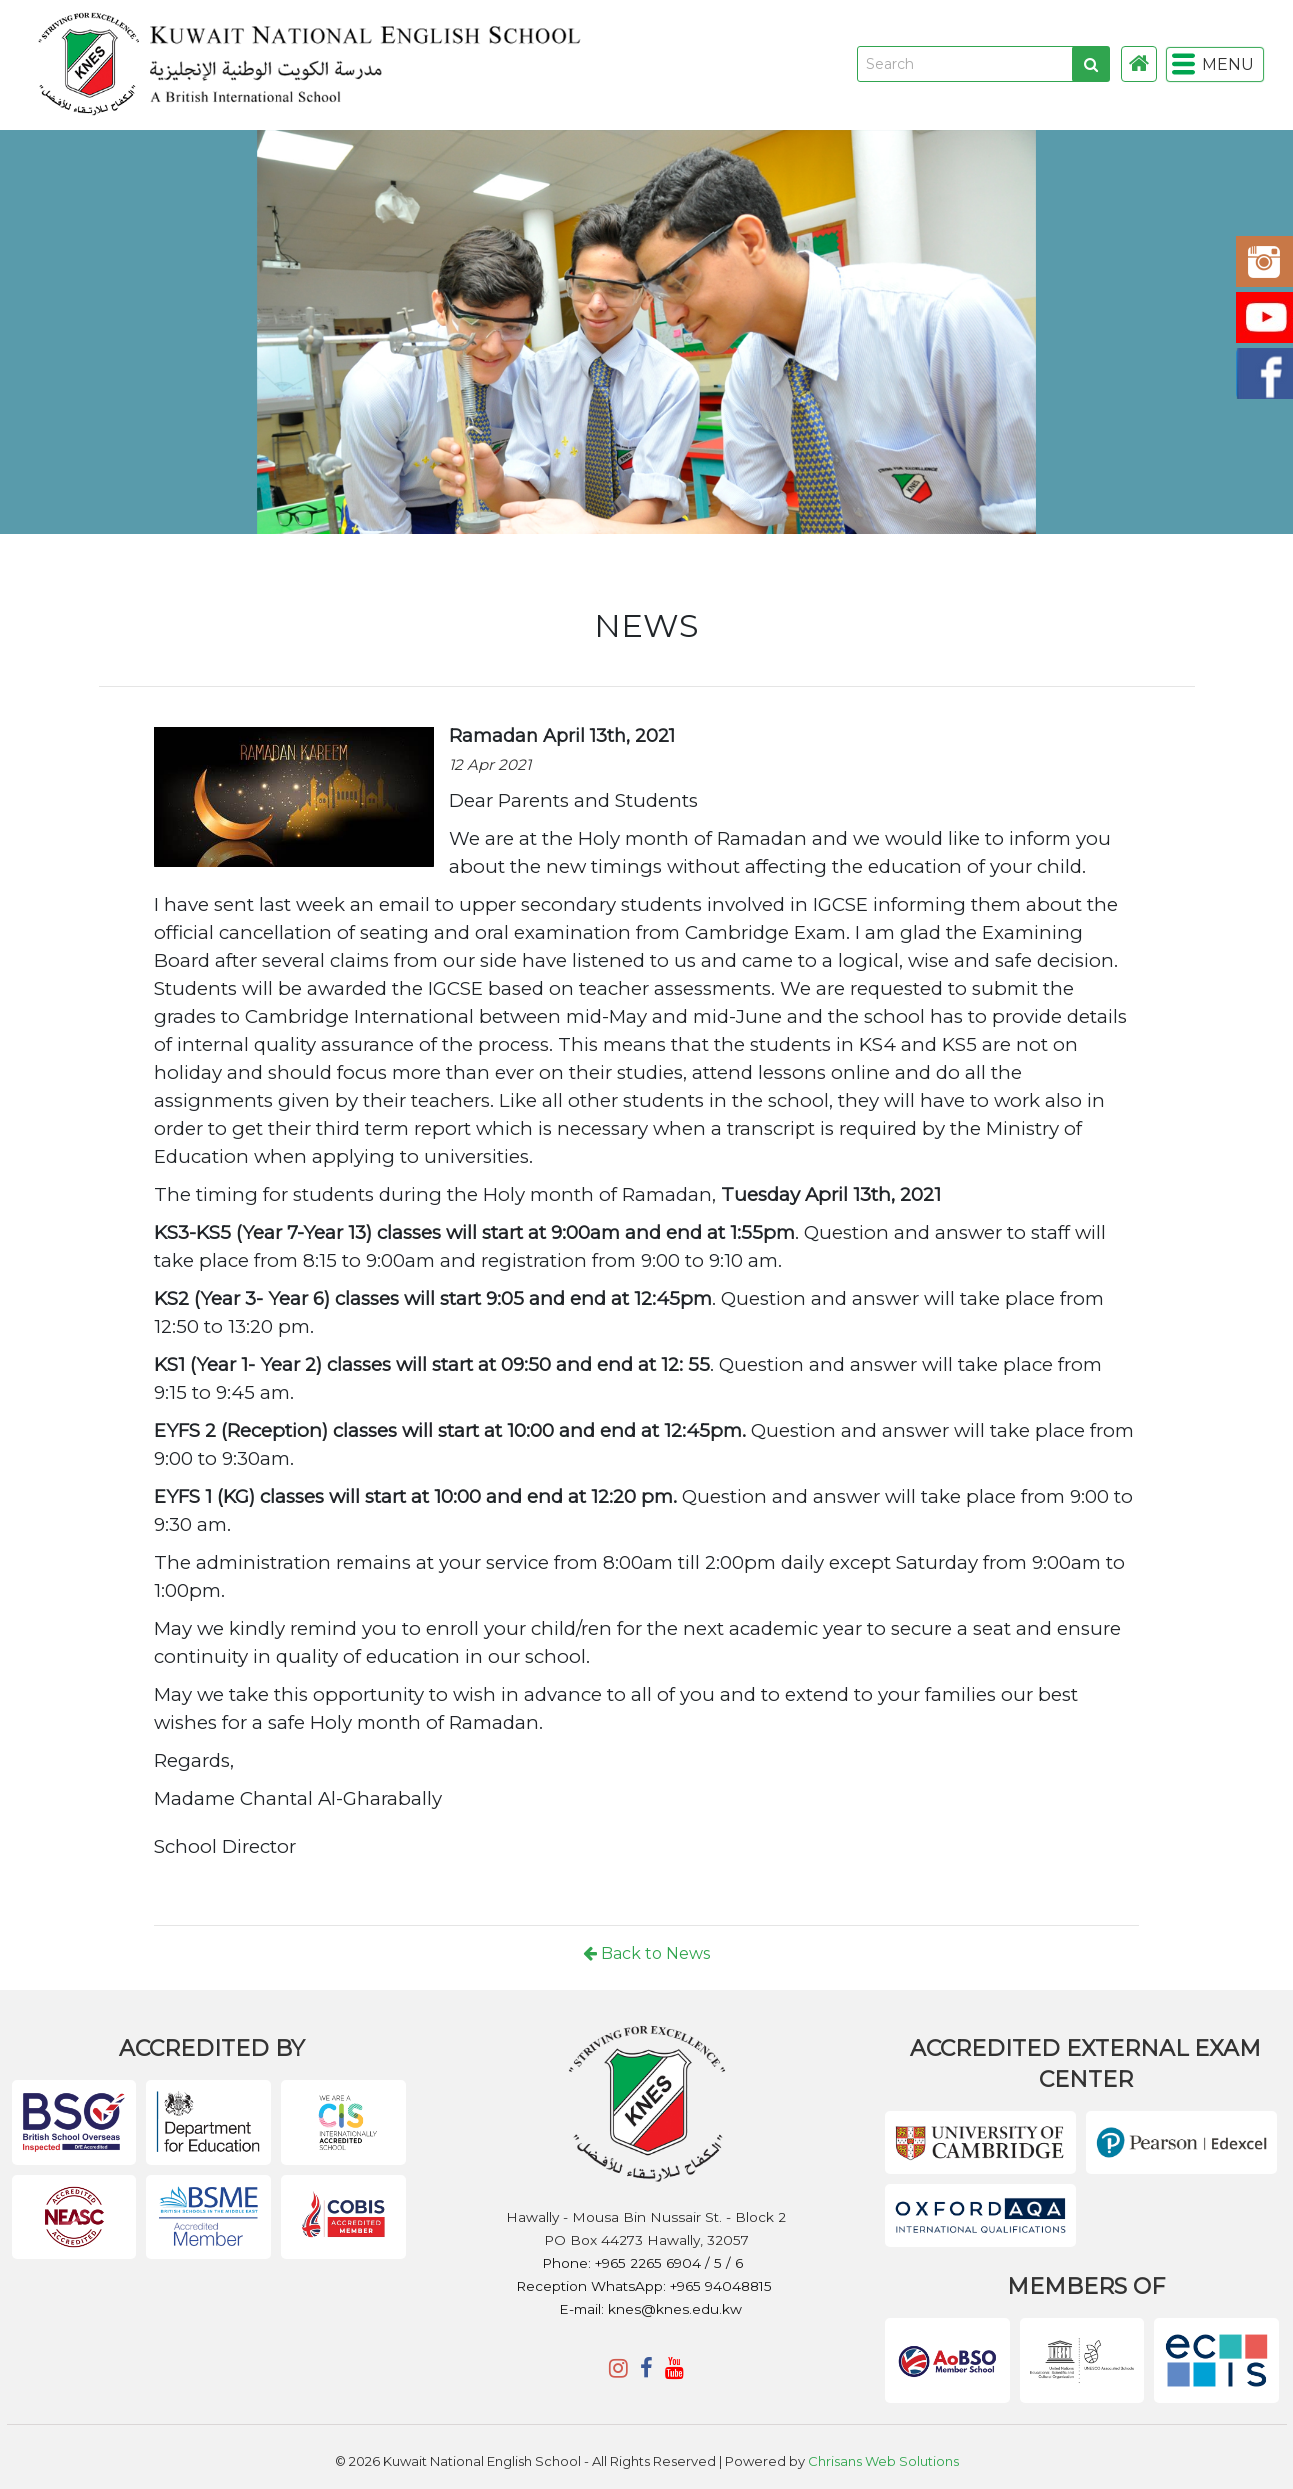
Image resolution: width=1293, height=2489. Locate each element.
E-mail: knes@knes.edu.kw (650, 2309)
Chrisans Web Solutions (883, 2461)
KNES (599, 64)
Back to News (646, 1953)
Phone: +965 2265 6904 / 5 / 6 (644, 2263)
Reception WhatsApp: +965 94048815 (644, 2286)
